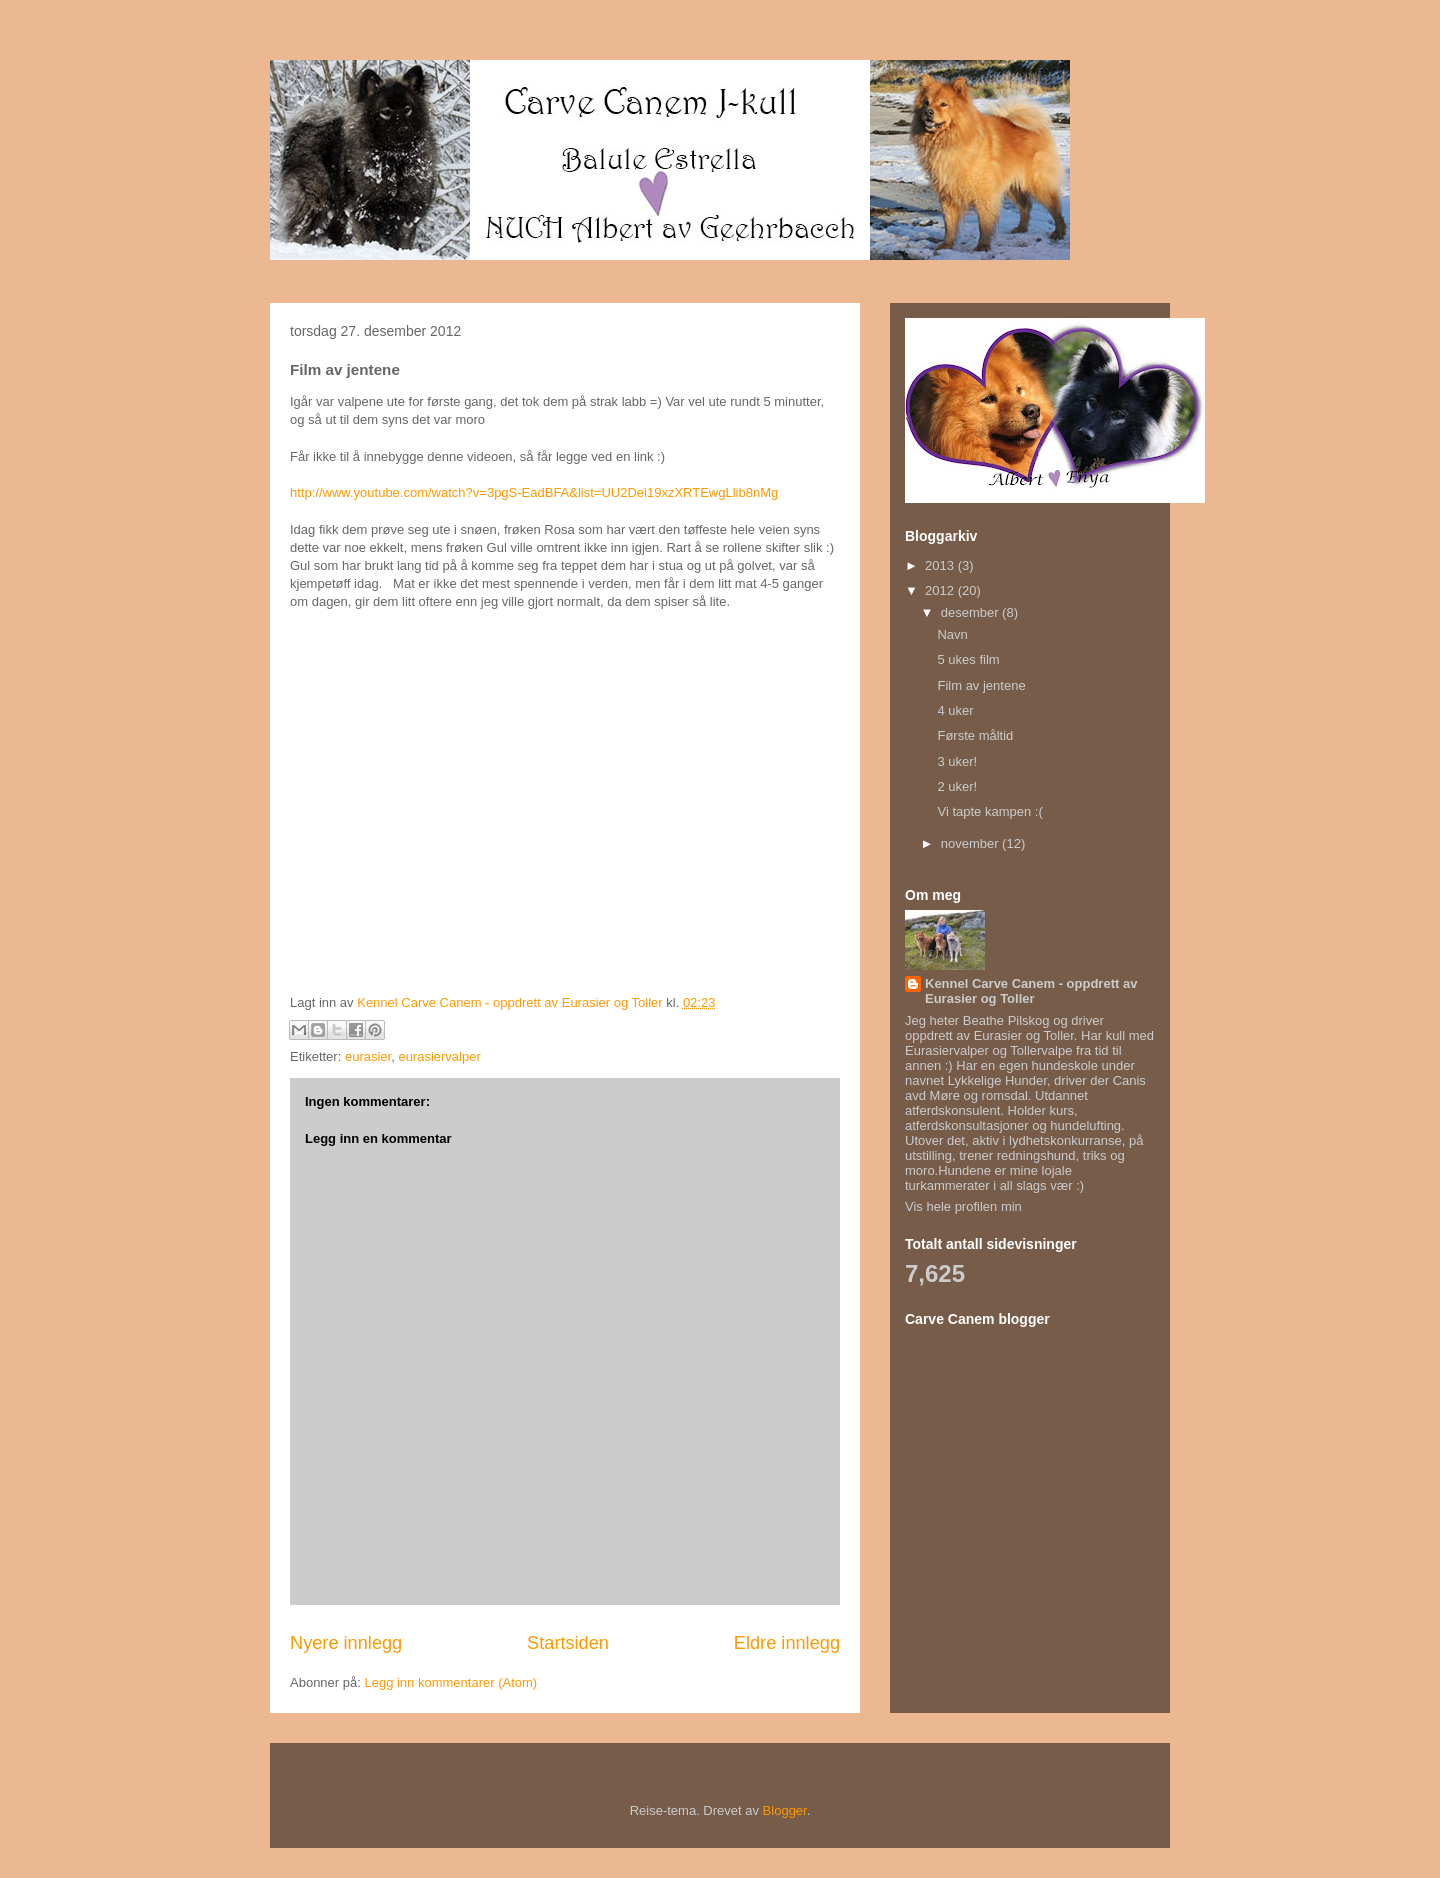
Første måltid (975, 735)
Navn (952, 634)
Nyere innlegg (346, 1643)
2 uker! (957, 786)
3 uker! (957, 761)
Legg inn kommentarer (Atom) (450, 1682)
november (971, 843)
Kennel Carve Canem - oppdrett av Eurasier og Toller (1031, 991)
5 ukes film (968, 659)
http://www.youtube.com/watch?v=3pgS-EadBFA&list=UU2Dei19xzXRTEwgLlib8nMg (534, 492)
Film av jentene (981, 685)
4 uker (955, 710)
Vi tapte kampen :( (989, 811)
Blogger (785, 1810)
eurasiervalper (439, 1056)
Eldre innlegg (787, 1643)
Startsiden (568, 1643)
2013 (941, 565)
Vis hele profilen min (963, 1206)
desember (971, 612)
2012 (941, 590)
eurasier (368, 1056)
